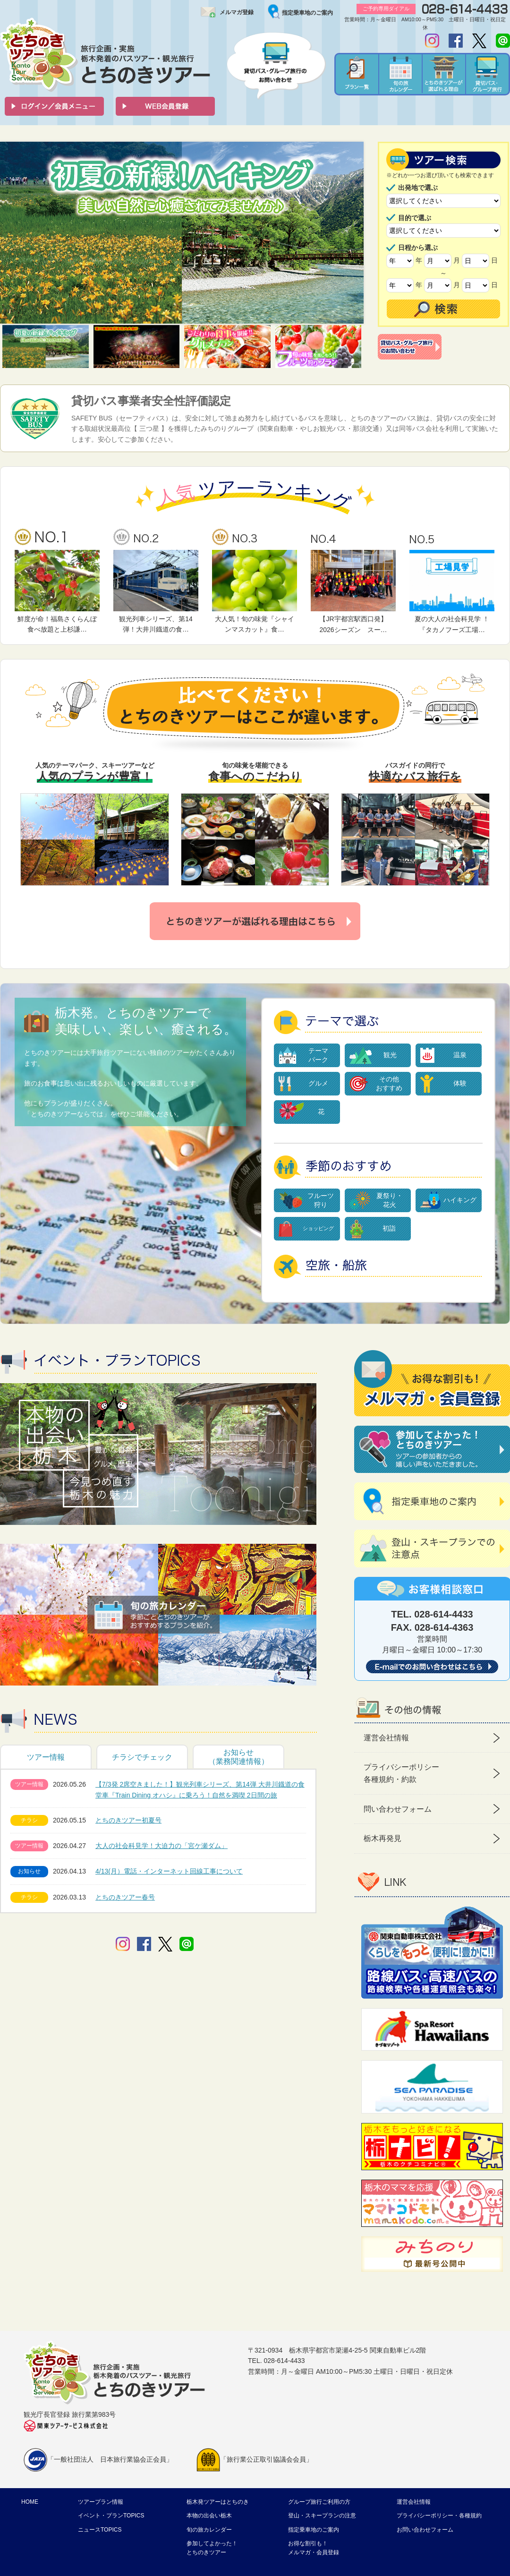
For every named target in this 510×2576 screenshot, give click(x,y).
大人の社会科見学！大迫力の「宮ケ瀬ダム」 (161, 1845)
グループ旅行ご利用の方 (319, 2502)
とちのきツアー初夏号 (128, 1820)
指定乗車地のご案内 (307, 12)
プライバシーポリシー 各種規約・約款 (401, 1773)
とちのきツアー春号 (125, 1897)
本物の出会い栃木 (209, 2515)
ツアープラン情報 (100, 2502)
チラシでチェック (142, 1757)
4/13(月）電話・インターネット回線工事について (169, 1871)
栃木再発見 (382, 1838)
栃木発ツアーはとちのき (218, 2502)
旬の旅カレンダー (209, 2529)
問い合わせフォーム (398, 1809)
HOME (29, 2502)
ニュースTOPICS (99, 2529)
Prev (12, 232)
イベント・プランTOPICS (111, 2515)
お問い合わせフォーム (425, 2529)
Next (351, 232)
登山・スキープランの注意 (322, 2515)
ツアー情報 (46, 1757)
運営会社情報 (386, 1738)
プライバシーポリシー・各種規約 (439, 2515)
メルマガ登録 (237, 12)
